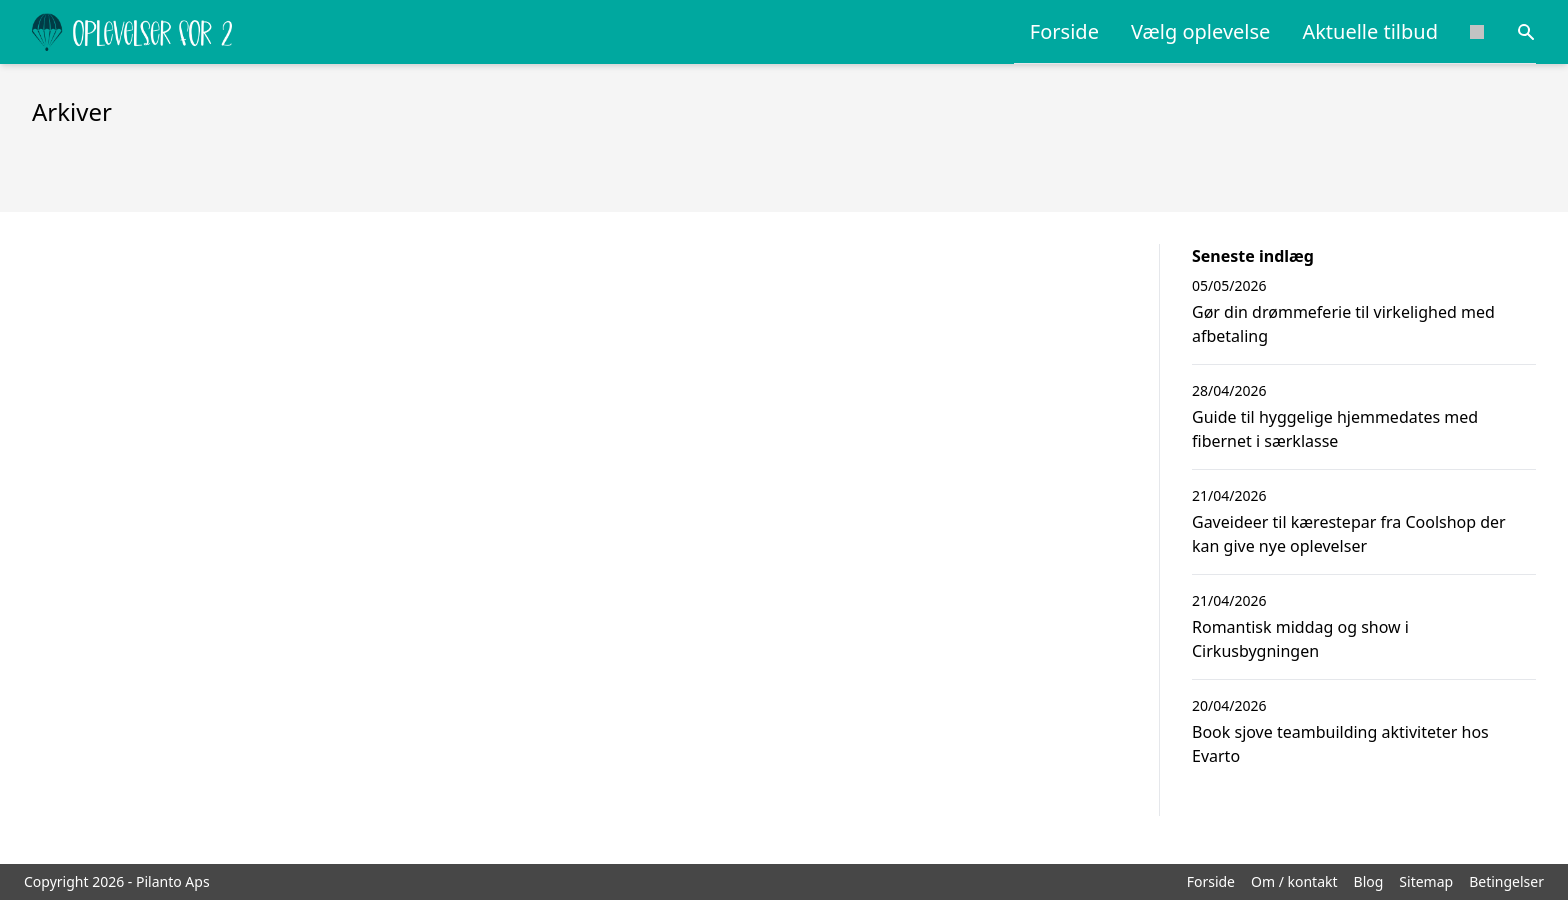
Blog (1369, 881)
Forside (1064, 31)
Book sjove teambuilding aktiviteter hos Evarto (1340, 744)
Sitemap (1426, 881)
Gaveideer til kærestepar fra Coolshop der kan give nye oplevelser (1349, 534)
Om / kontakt (1294, 881)
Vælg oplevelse (1200, 31)
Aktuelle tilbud (1370, 31)
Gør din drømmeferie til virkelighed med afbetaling (1343, 324)
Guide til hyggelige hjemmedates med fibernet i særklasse (1335, 429)
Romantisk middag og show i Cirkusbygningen (1300, 639)
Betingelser (1506, 881)
